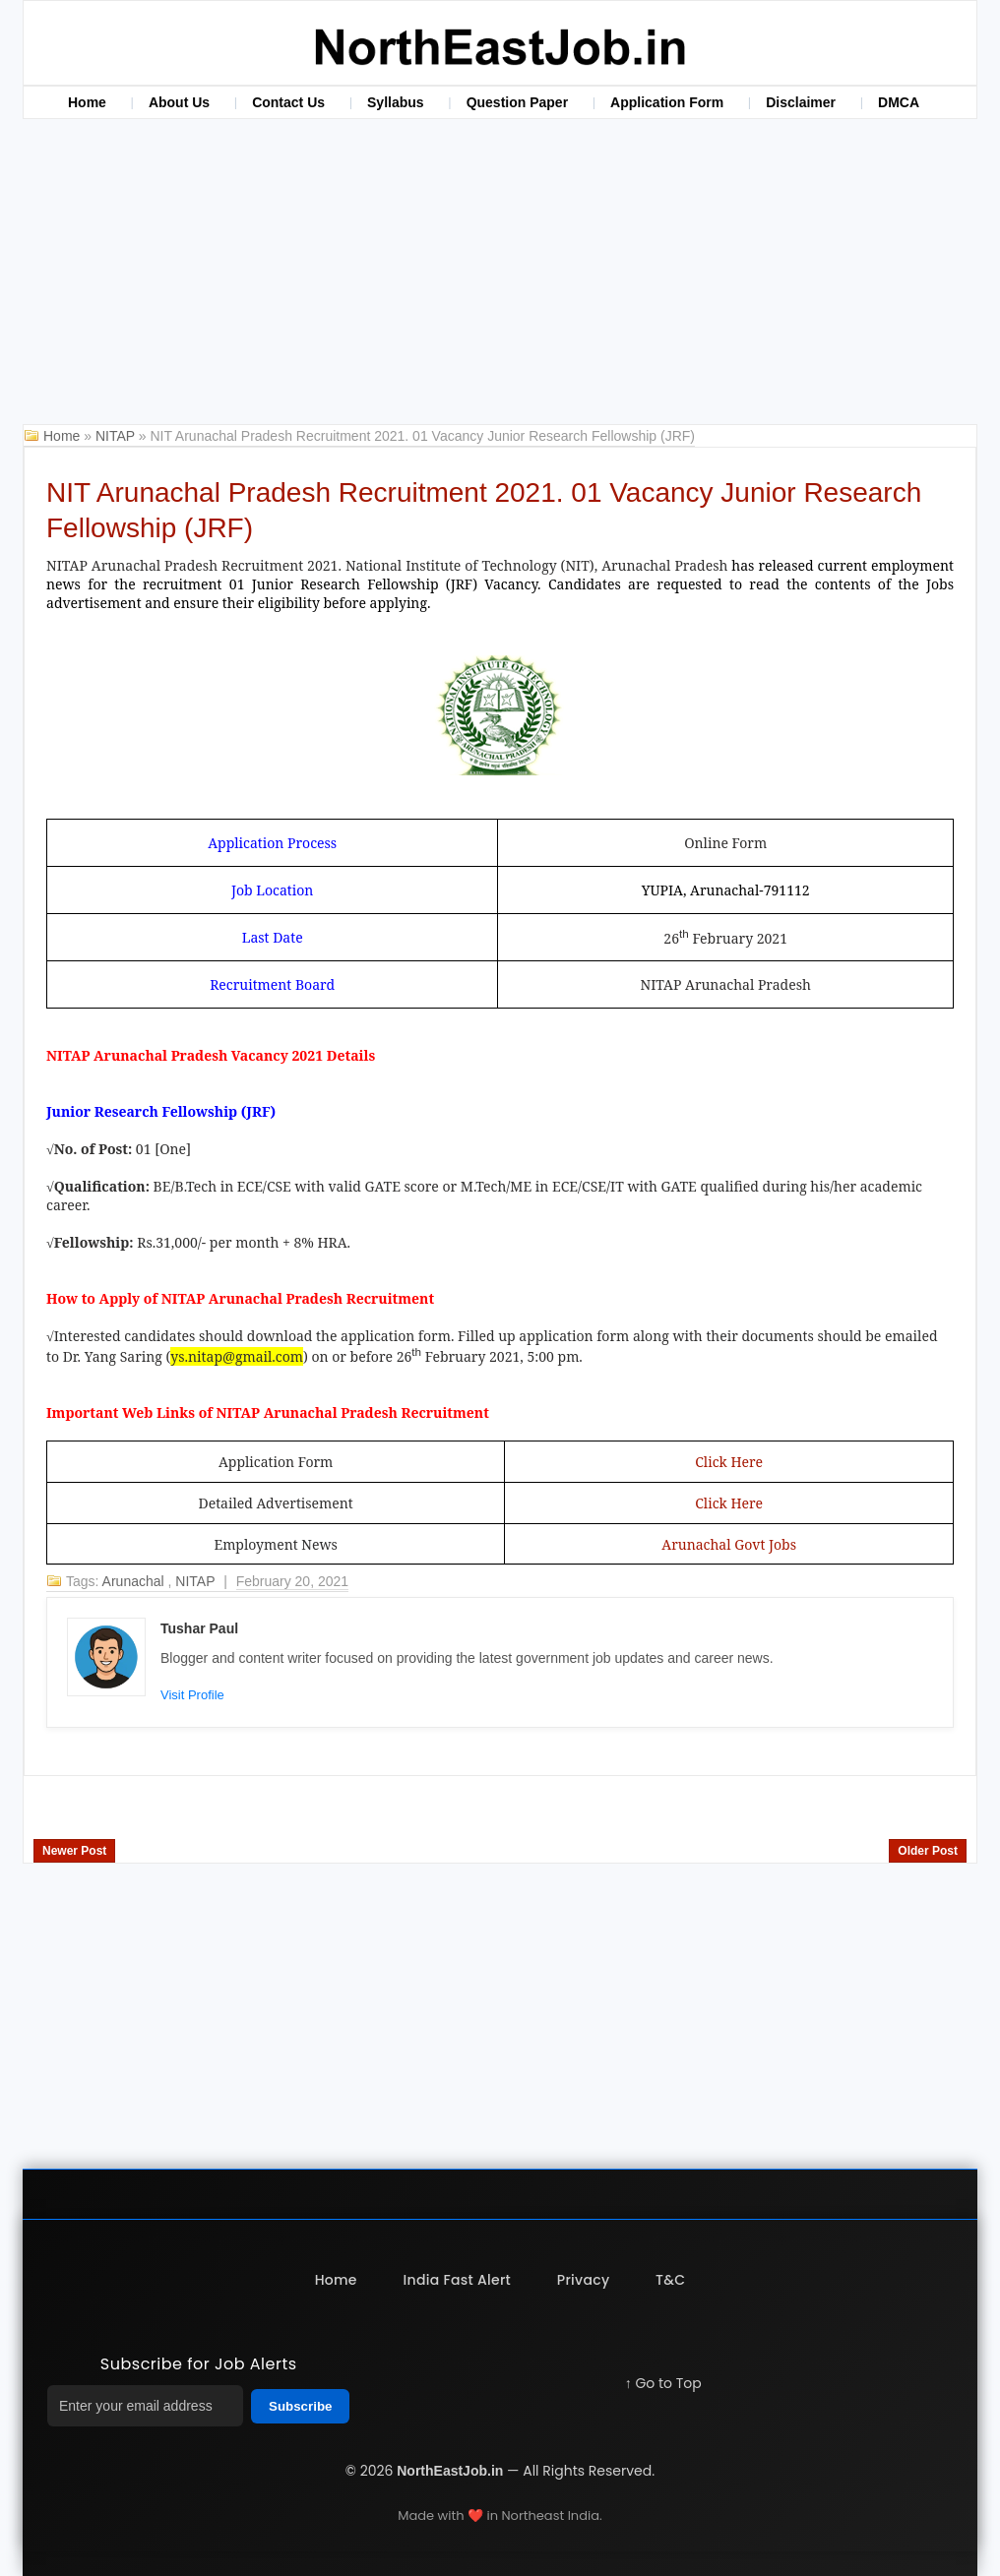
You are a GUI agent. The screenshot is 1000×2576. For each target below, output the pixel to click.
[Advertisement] (500, 276)
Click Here (729, 1461)
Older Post (928, 1851)
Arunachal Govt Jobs (728, 1544)
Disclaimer (801, 102)
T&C (672, 2280)
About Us (179, 102)
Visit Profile (192, 1694)
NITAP (117, 436)
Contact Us (288, 102)
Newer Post (74, 1851)
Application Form (666, 102)
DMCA (898, 102)
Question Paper (517, 102)
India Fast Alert (457, 2280)
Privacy (583, 2280)
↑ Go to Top (663, 2383)
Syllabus (395, 102)
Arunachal (135, 1581)
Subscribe (300, 2406)
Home (87, 102)
